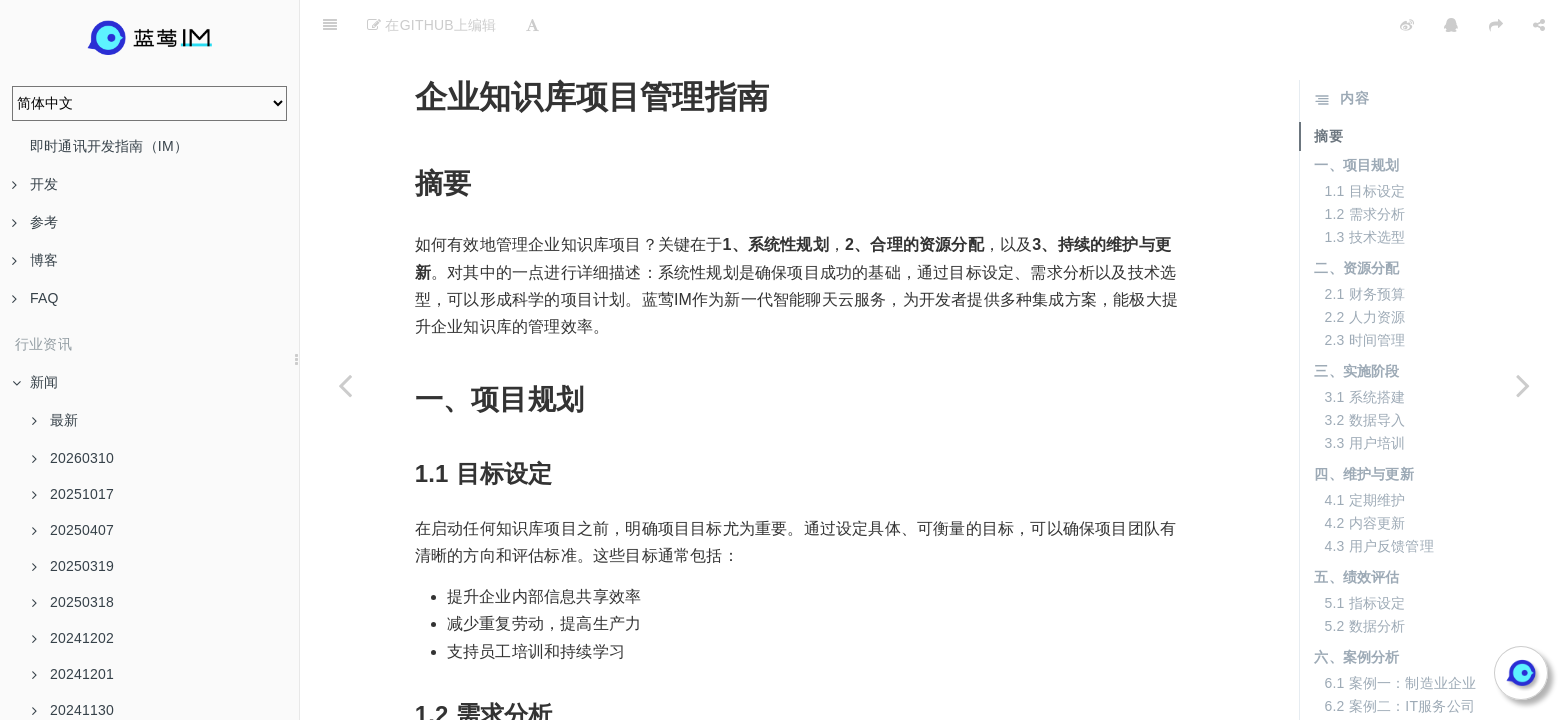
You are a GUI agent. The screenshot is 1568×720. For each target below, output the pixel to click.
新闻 (35, 382)
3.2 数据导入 (1364, 370)
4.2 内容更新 (1364, 473)
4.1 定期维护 (1364, 450)
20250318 (73, 602)
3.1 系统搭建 (1364, 347)
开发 (35, 184)
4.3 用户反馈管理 (1378, 496)
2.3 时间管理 (1364, 290)
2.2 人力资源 (1364, 267)
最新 (55, 420)
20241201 (73, 674)
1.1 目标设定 (1364, 141)
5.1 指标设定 (1364, 553)
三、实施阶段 (1356, 321)
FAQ (35, 298)
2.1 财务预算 (1364, 244)
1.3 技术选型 (1364, 187)
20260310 (73, 458)
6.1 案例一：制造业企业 (1400, 633)
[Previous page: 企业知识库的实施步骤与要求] (345, 385)
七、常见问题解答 (1371, 687)
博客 (35, 260)
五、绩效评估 (1356, 527)
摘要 (1328, 86)
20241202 (73, 638)
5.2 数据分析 (1364, 576)
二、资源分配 (1356, 218)
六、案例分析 (1356, 607)
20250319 (73, 566)
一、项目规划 (1356, 115)
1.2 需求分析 (1364, 164)
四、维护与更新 (1363, 424)
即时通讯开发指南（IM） (109, 146)
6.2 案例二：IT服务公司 (1399, 656)
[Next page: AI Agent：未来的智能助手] (1523, 385)
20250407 (73, 530)
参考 (35, 222)
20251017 (73, 494)
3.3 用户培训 (1364, 393)
